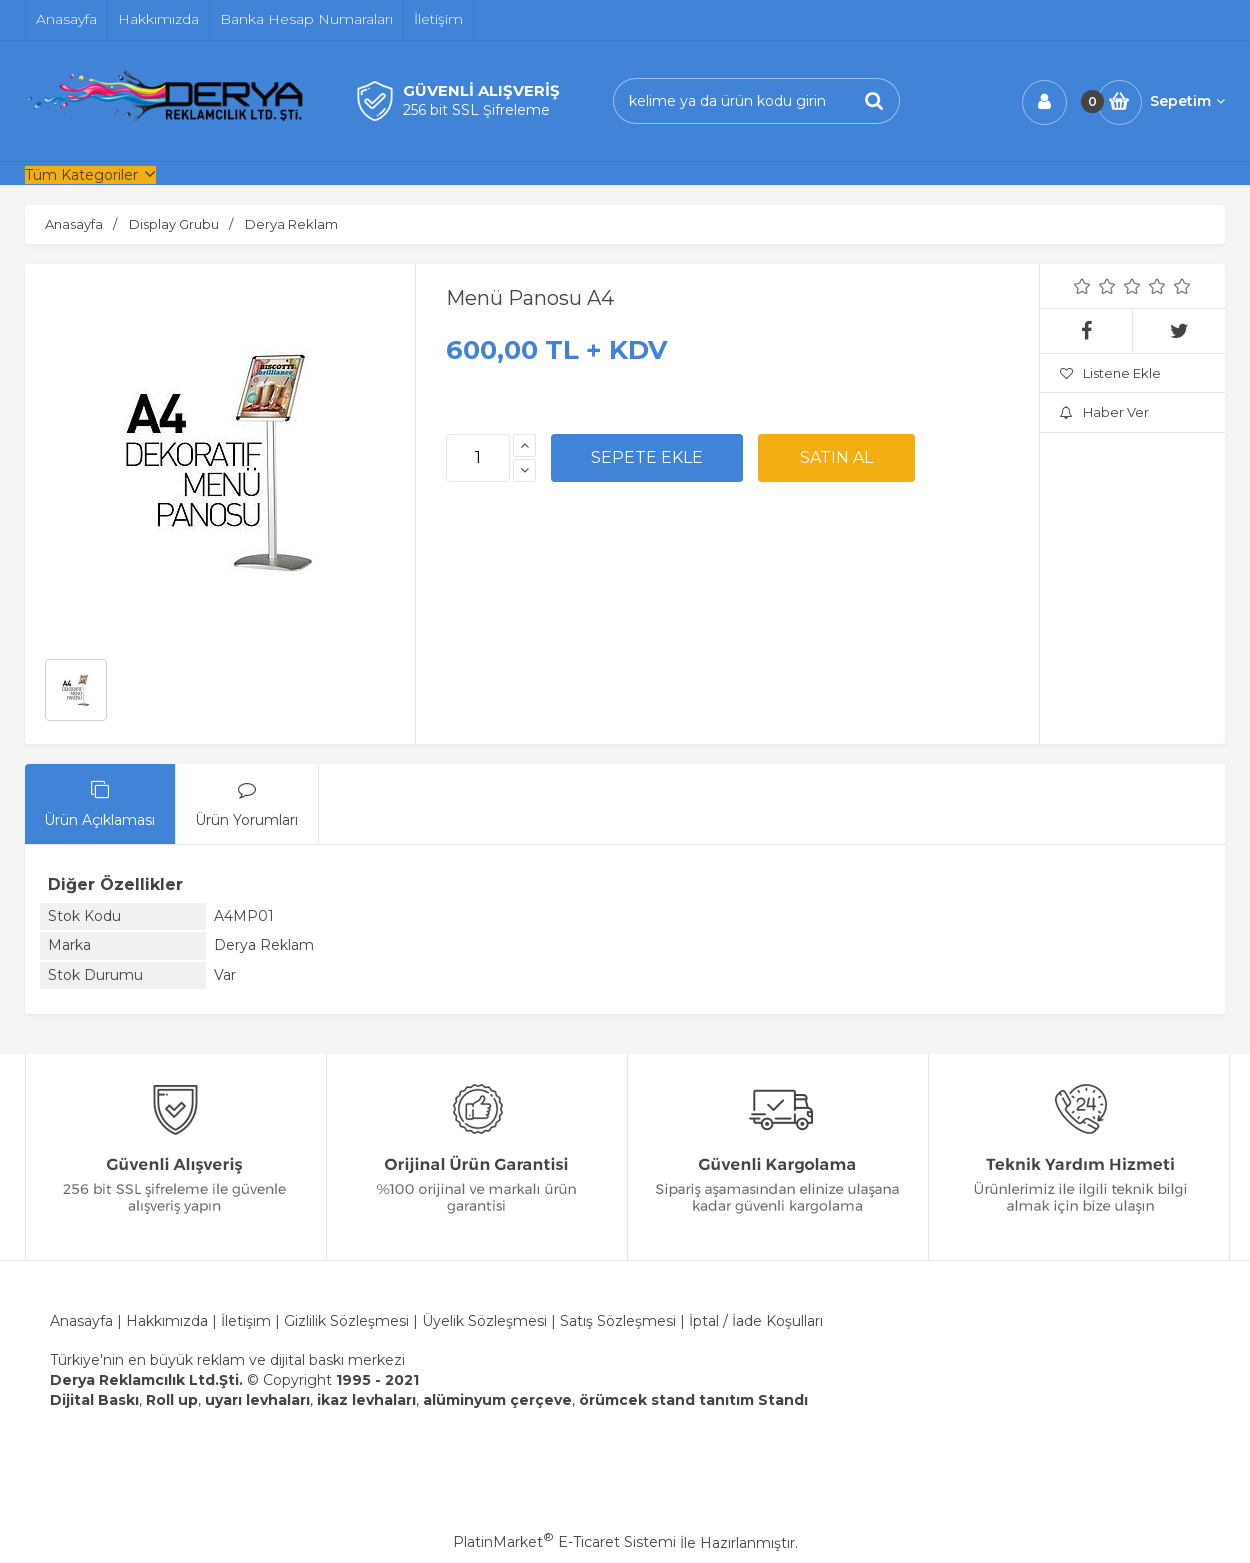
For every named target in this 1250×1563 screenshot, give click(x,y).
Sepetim (1187, 101)
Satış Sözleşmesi (618, 1321)
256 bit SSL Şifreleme (476, 110)
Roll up (172, 1400)
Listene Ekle (1110, 373)
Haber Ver (1104, 412)
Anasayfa (81, 1321)
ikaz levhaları (366, 1400)
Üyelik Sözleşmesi (484, 1321)
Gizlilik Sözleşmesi (346, 1321)
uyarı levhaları (257, 1400)
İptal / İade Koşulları (756, 1321)
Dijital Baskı (94, 1400)
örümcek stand (637, 1400)
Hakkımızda (169, 1321)
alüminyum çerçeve (497, 1400)
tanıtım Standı (753, 1400)
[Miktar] (478, 458)
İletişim (246, 1321)
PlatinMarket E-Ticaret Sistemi (564, 1542)
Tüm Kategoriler (81, 175)
